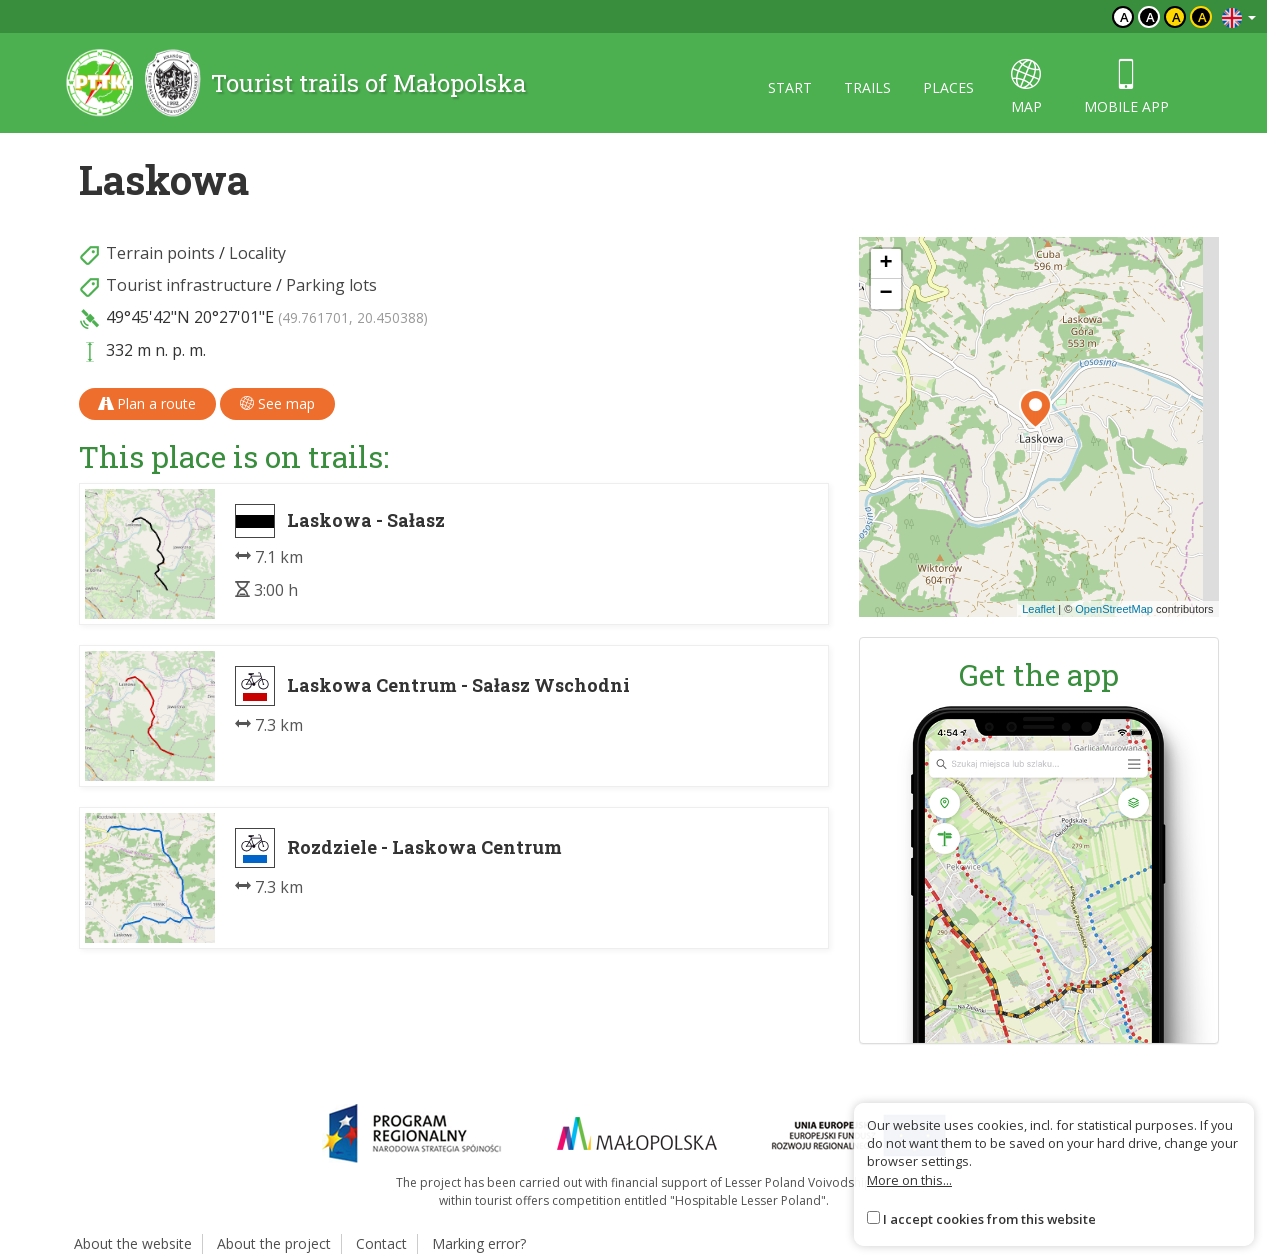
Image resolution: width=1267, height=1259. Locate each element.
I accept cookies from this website (989, 1219)
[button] (1035, 409)
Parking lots (331, 285)
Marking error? (479, 1243)
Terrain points (160, 253)
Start (790, 87)
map (1026, 87)
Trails (867, 87)
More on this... (909, 1180)
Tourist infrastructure (189, 285)
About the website (133, 1243)
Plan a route (147, 403)
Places (948, 87)
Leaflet (1038, 609)
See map (277, 403)
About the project (274, 1243)
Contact (381, 1243)
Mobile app (1126, 87)
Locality (257, 253)
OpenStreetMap (1114, 609)
